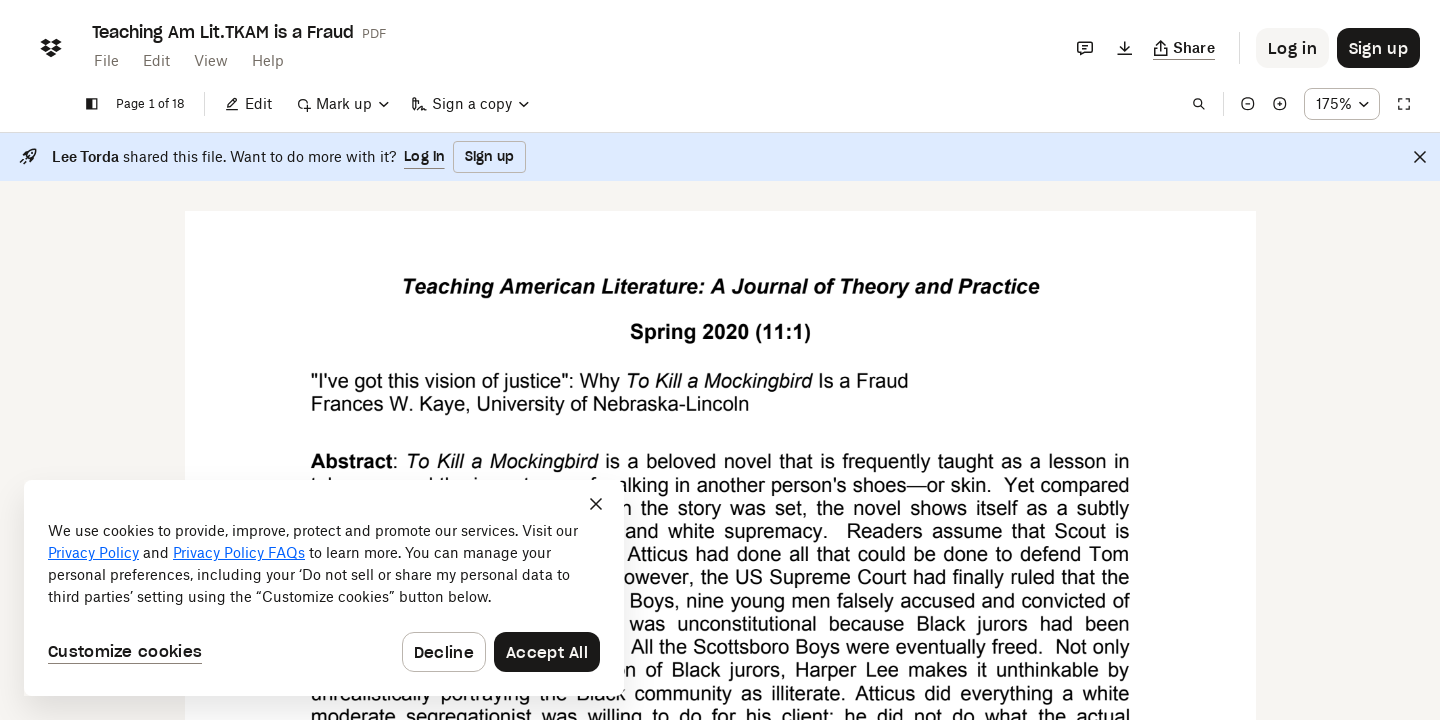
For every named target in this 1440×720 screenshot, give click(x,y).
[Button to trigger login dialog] (1292, 48)
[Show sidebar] (92, 104)
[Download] (1125, 48)
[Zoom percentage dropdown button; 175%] (1342, 104)
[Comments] (1085, 48)
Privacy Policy (93, 552)
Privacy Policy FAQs (239, 552)
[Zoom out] (1248, 104)
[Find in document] (1199, 104)
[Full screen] (1404, 104)
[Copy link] (1184, 48)
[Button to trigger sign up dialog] (1378, 48)
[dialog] (324, 588)
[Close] (1420, 157)
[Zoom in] (1280, 104)
